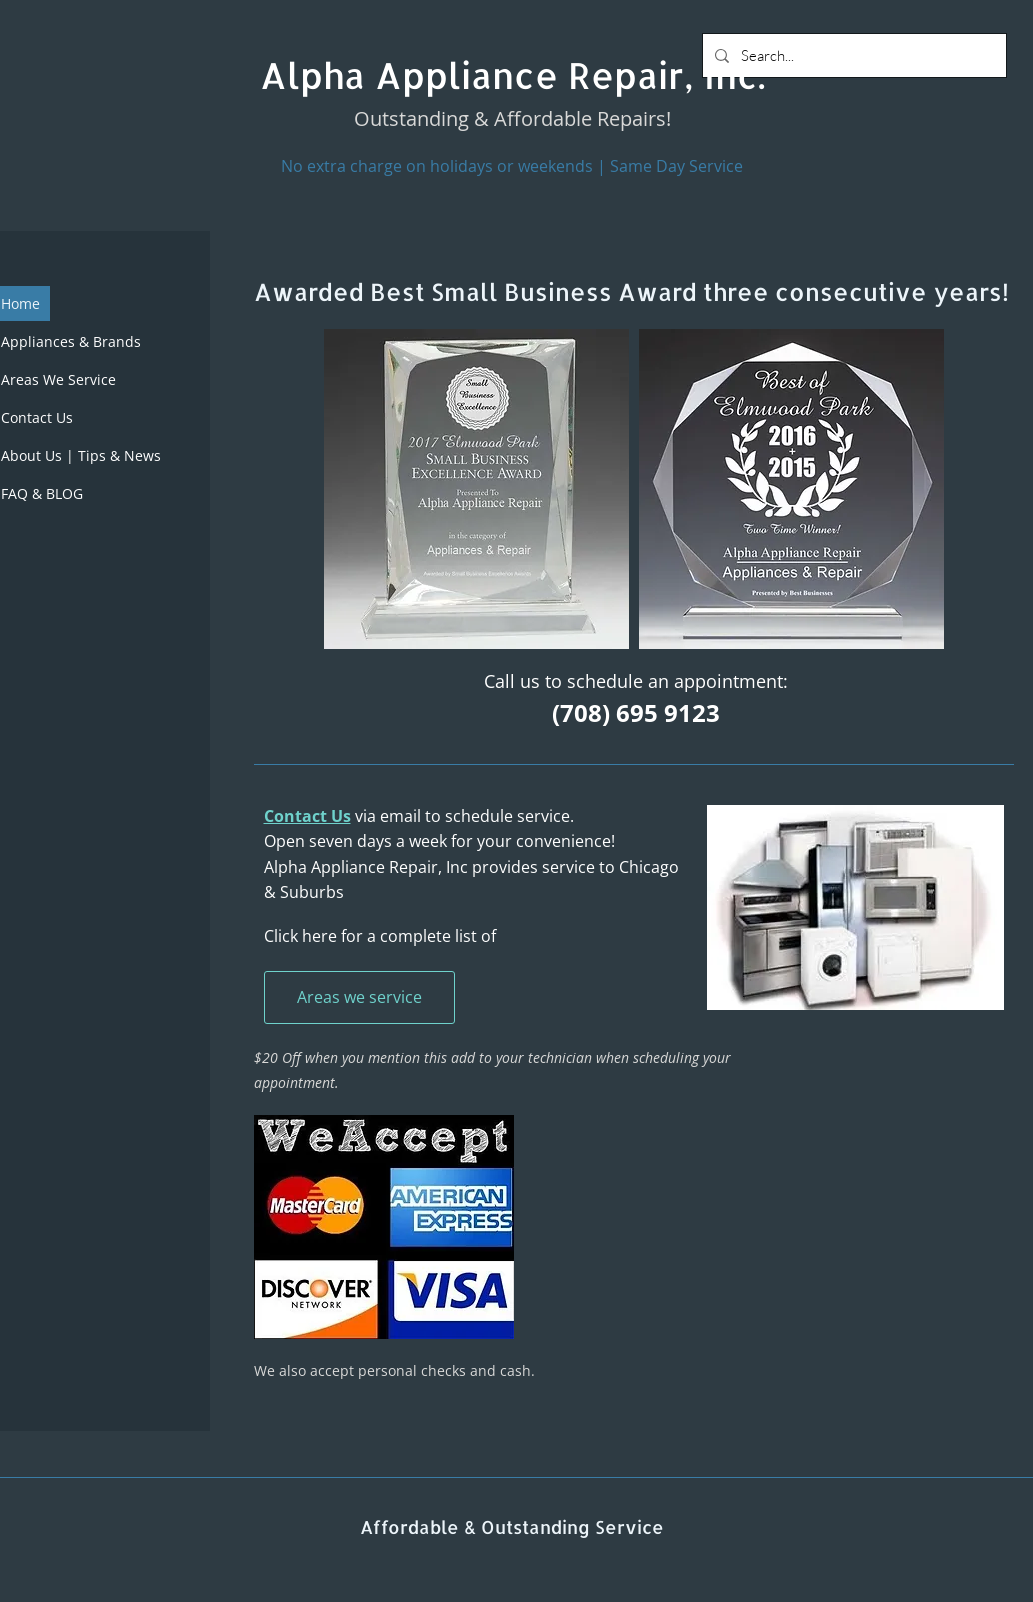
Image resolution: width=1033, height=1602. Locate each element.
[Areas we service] (359, 997)
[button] (476, 489)
